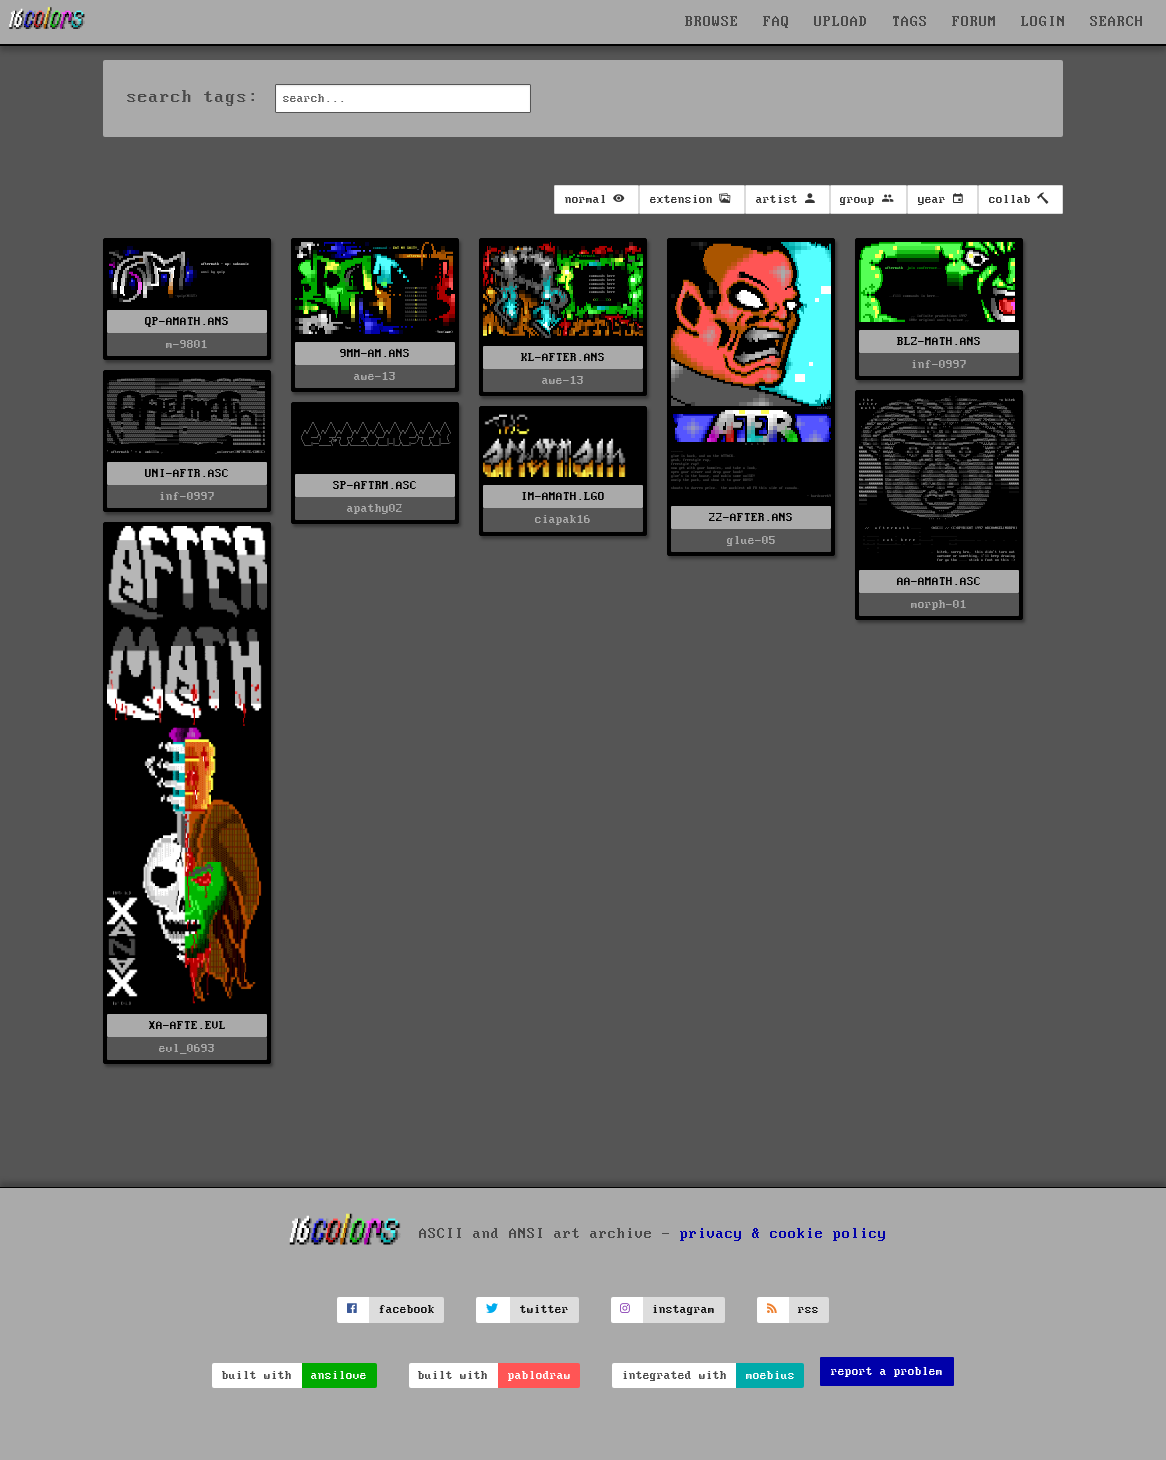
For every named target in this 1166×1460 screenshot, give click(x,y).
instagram (683, 1309)
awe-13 (375, 376)
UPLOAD (841, 22)
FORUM (974, 22)
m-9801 (187, 344)
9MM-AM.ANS (375, 353)
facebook (407, 1309)
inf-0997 (939, 364)
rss (808, 1309)
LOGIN (1043, 22)
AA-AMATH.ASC (939, 581)
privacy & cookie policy (783, 1233)
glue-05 (751, 540)
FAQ (776, 22)
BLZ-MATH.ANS (939, 341)
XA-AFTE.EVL (187, 1025)
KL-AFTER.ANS (563, 357)
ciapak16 (563, 519)
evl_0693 (187, 1048)
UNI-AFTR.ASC (187, 473)
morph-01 (939, 604)
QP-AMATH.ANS (187, 321)
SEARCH (1117, 22)
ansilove (339, 1375)
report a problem (887, 1371)
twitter (544, 1309)
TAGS (910, 22)
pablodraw (539, 1375)
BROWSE (712, 22)
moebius (770, 1375)
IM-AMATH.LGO (563, 496)
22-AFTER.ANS (751, 517)
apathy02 (375, 508)
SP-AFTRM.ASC (375, 485)
